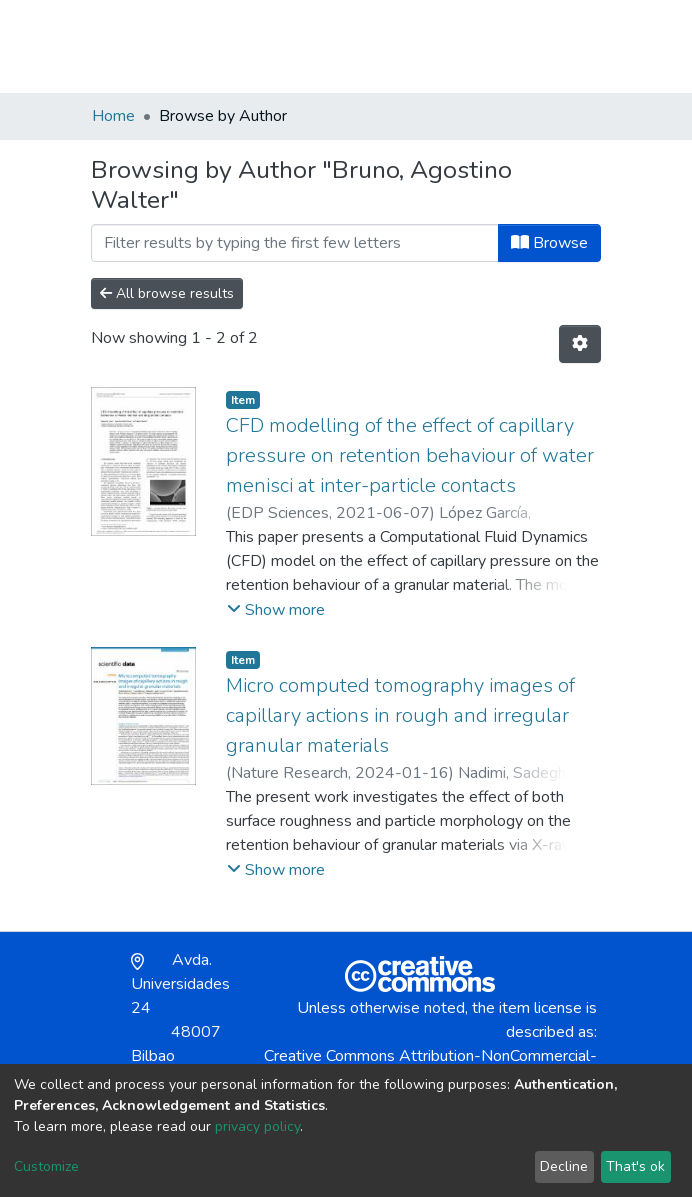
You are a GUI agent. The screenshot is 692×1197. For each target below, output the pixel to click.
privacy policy (257, 1126)
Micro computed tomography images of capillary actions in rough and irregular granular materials (400, 715)
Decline (564, 1166)
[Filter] (295, 243)
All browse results (167, 293)
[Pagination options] (580, 344)
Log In (528, 46)
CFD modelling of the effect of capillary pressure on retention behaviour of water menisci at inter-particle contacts (410, 455)
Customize (46, 1166)
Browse (549, 243)
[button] (484, 46)
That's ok (635, 1166)
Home (113, 116)
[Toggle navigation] (588, 46)
